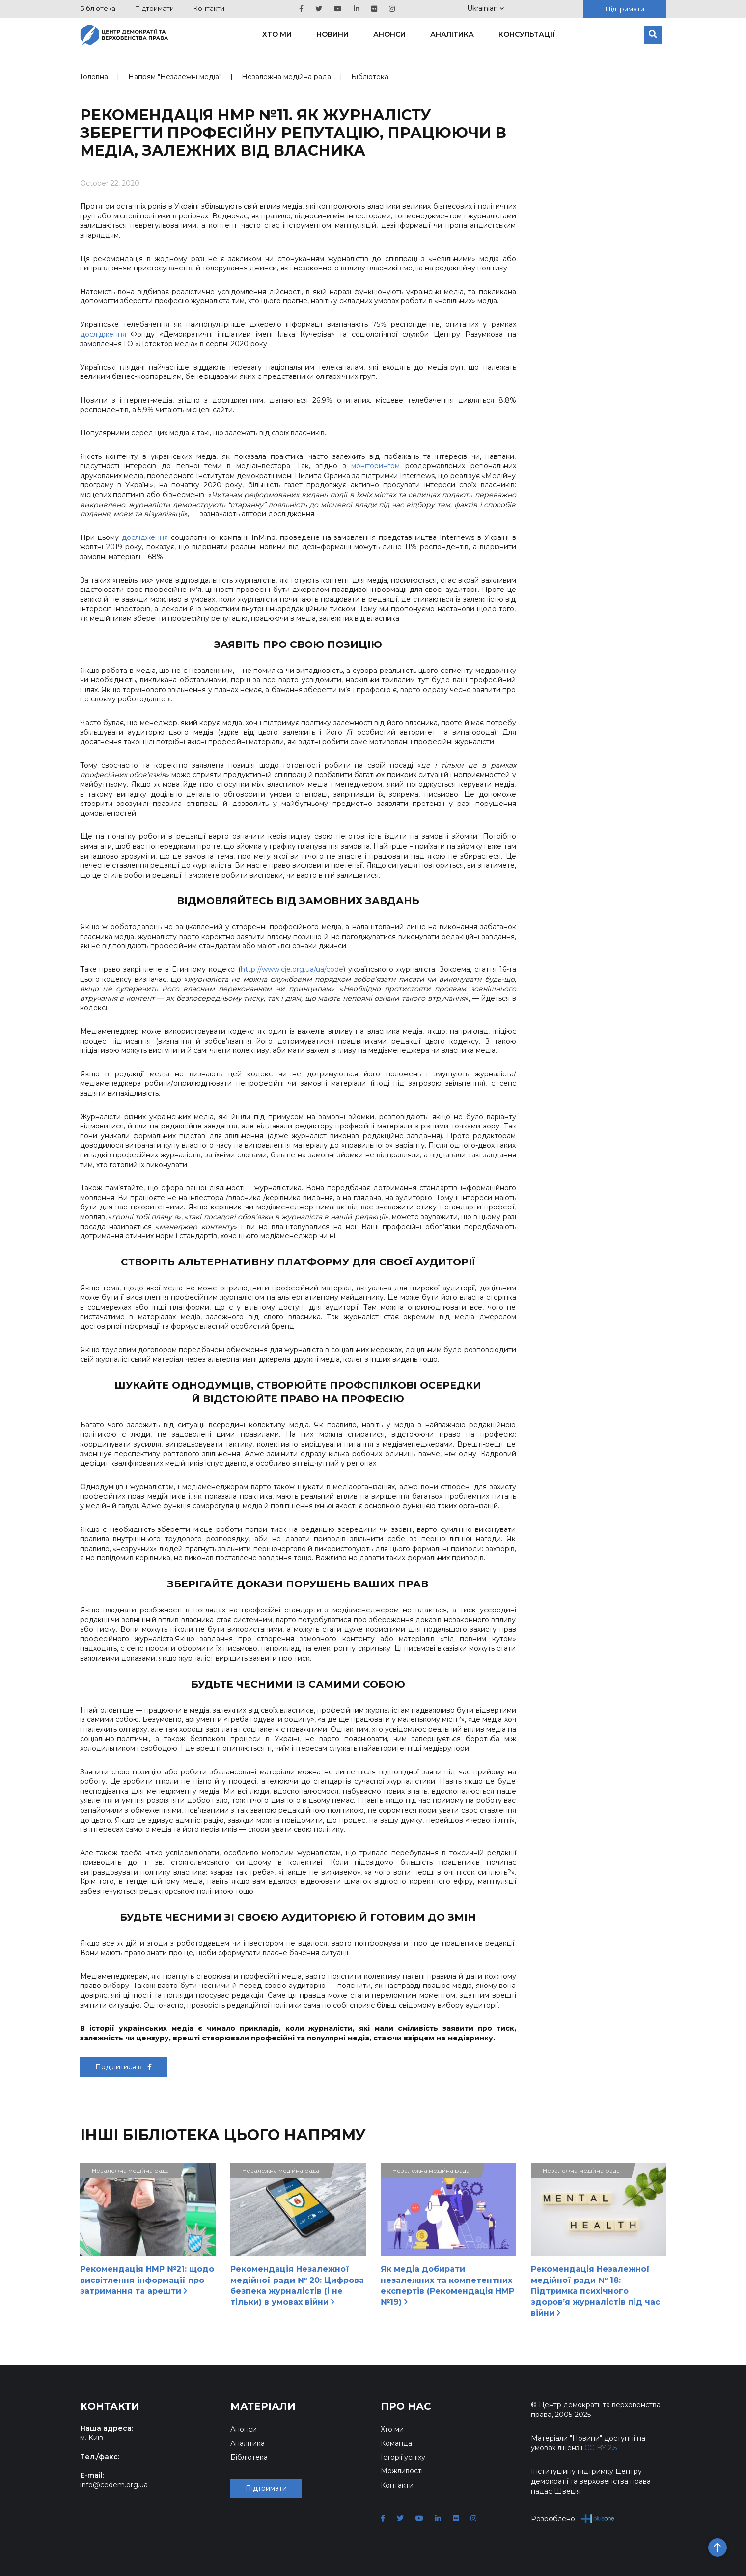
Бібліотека (97, 8)
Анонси (389, 34)
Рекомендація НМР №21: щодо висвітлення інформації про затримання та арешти (147, 2280)
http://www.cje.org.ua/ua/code (292, 969)
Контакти (208, 8)
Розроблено (573, 2518)
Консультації (526, 34)
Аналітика (452, 34)
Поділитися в (123, 2067)
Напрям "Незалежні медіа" (174, 76)
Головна (94, 76)
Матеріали (263, 2406)
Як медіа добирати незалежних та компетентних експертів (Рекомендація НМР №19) (447, 2285)
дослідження (103, 334)
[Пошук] (653, 35)
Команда (396, 2443)
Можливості (402, 2471)
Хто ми (277, 34)
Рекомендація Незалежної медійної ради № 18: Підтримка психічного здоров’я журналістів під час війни (595, 2291)
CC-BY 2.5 (600, 2447)
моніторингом (373, 465)
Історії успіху (403, 2457)
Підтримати (154, 8)
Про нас (406, 2406)
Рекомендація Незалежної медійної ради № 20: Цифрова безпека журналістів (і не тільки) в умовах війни (297, 2285)
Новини (332, 34)
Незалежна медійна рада (286, 76)
